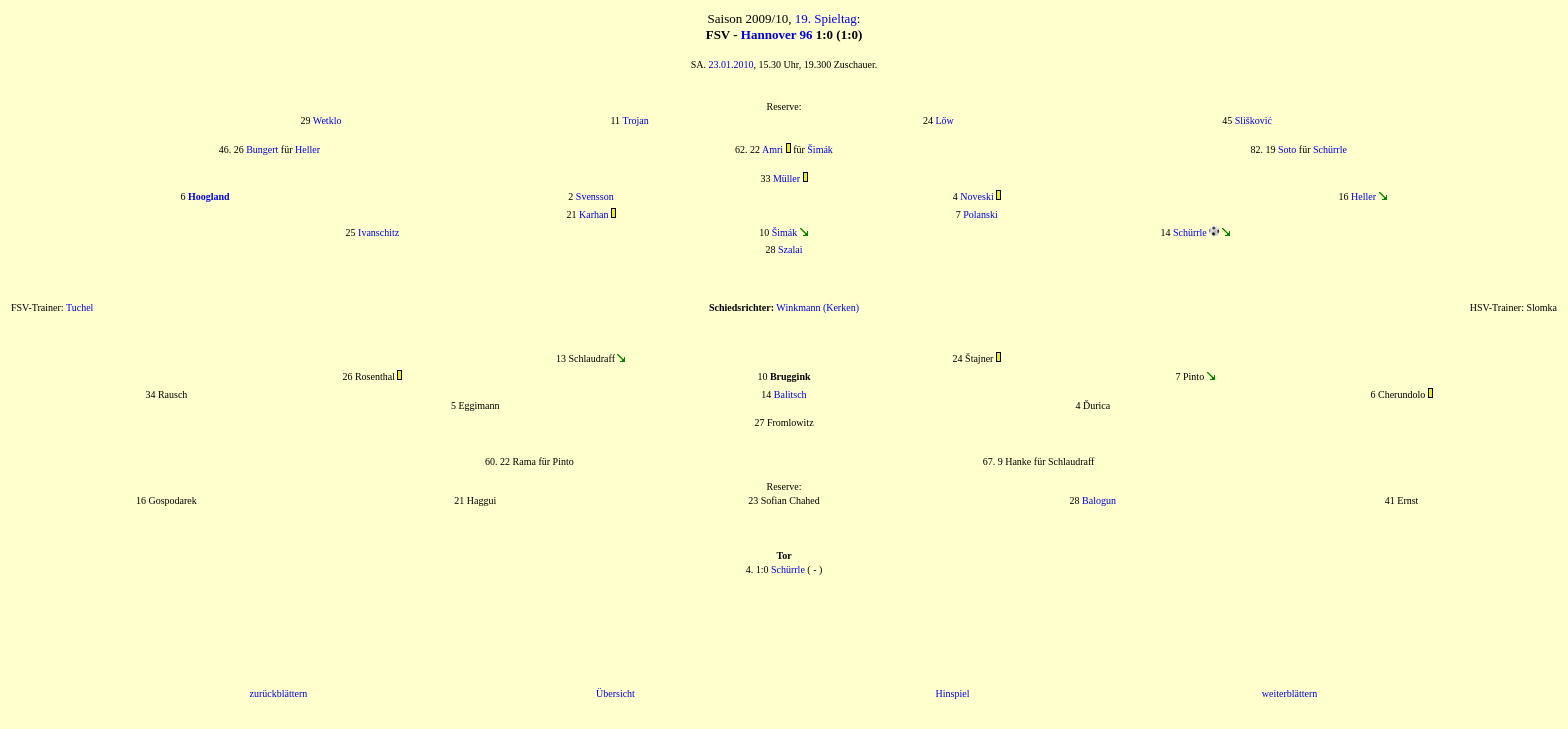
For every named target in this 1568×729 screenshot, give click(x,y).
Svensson (595, 196)
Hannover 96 (777, 34)
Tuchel (79, 307)
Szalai (790, 249)
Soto (1287, 149)
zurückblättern (279, 693)
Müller (786, 178)
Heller (307, 149)
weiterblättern (1290, 693)
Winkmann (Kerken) (817, 307)
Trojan (635, 120)
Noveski (976, 196)
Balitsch (790, 394)
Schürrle (1330, 149)
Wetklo (327, 120)
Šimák (820, 149)
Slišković (1253, 120)
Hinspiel (953, 693)
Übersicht (615, 693)
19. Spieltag (826, 18)
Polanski (980, 214)
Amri (772, 149)
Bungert (262, 149)
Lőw (944, 120)
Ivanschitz (378, 232)
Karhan (593, 214)
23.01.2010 (731, 64)
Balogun (1099, 500)
